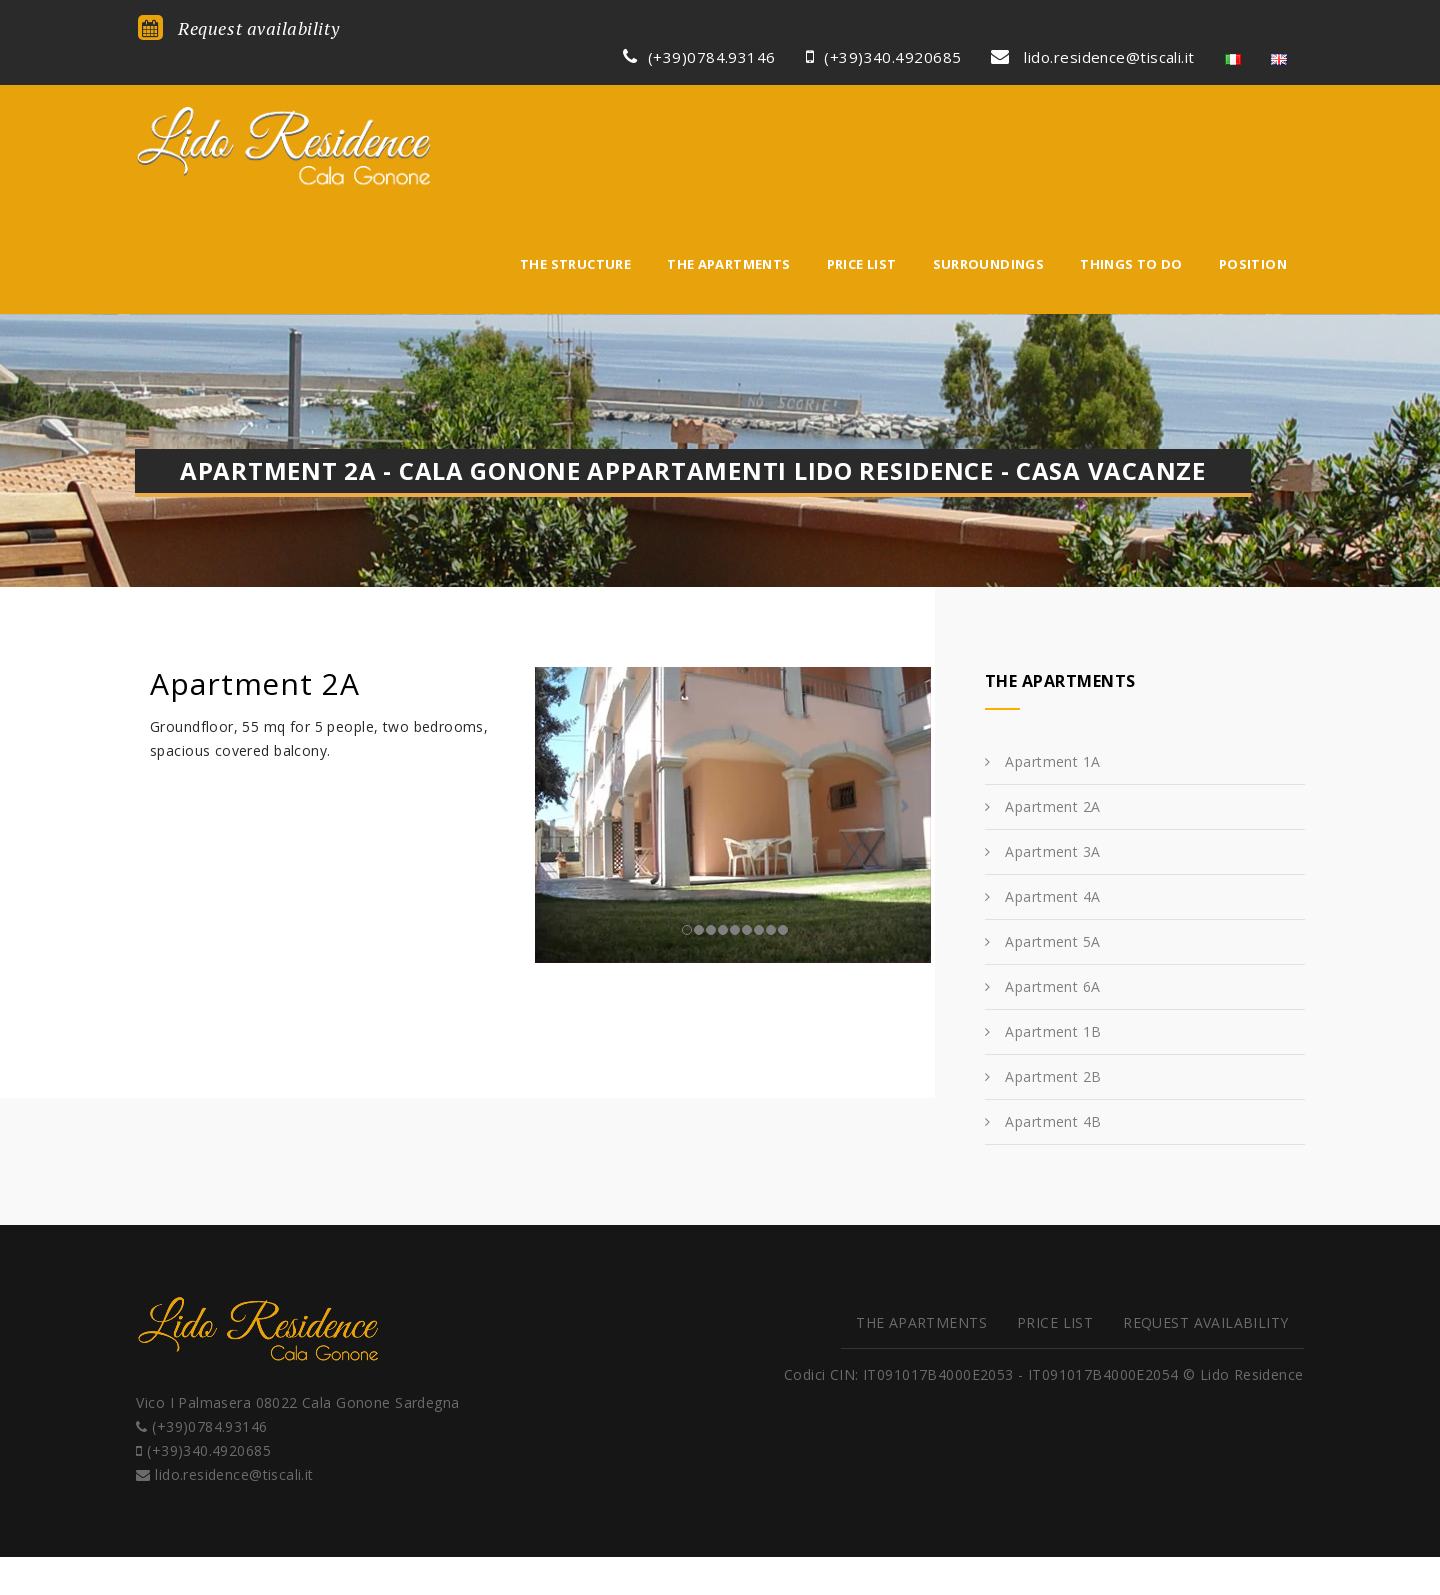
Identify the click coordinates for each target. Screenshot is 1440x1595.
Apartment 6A (1052, 850)
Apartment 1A (1052, 625)
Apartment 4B (1053, 985)
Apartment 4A (1052, 760)
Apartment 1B (1053, 895)
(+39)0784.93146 (703, 27)
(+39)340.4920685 (887, 27)
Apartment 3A (1052, 715)
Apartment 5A (1052, 805)
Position (1253, 107)
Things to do (1131, 107)
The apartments (728, 107)
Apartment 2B (1053, 940)
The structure (575, 107)
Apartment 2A (1052, 670)
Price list (862, 107)
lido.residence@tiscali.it (1096, 27)
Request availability (235, 28)
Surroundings (989, 107)
